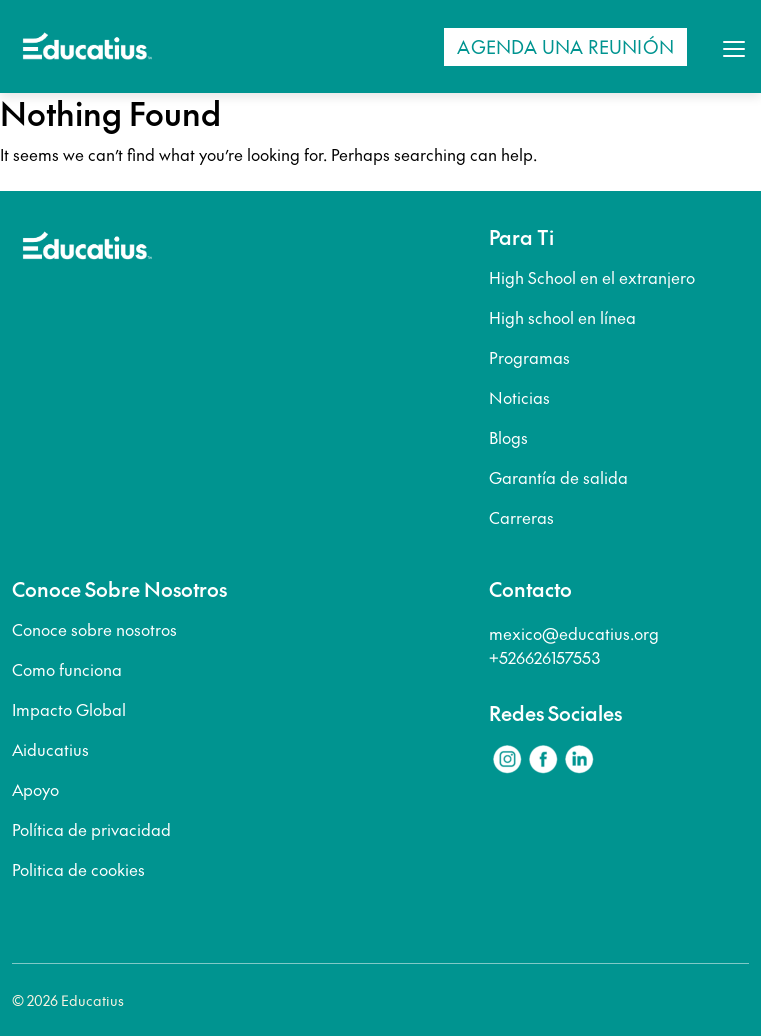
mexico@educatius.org (574, 633)
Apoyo (35, 789)
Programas (529, 357)
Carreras (521, 517)
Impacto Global (69, 709)
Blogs (508, 437)
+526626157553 (544, 657)
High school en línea (562, 317)
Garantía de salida (558, 477)
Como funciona (67, 669)
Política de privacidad (91, 829)
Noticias (519, 397)
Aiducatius (50, 749)
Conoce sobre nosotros (94, 629)
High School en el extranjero (592, 277)
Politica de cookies (78, 869)
